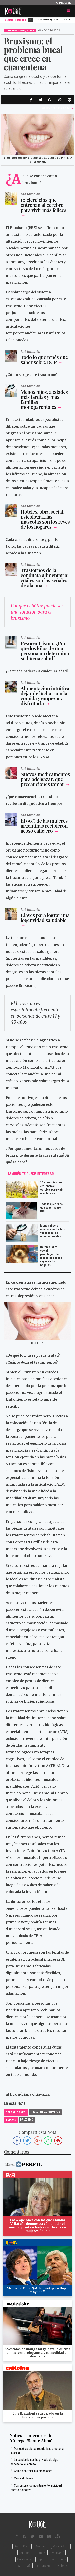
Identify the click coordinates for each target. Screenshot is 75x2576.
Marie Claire (61, 2546)
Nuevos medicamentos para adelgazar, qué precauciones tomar (45, 779)
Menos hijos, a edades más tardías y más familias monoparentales (44, 399)
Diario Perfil (22, 2546)
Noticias (41, 2546)
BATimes (61, 2566)
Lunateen (43, 2566)
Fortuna (24, 2553)
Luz (18, 2566)
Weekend (58, 2553)
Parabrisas (24, 2559)
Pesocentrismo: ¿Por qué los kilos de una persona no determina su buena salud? (45, 650)
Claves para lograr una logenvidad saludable (45, 917)
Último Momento (19, 20)
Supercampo (45, 2559)
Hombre (40, 2553)
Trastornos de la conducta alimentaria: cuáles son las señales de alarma (44, 577)
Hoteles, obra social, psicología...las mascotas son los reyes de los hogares (45, 519)
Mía (28, 2566)
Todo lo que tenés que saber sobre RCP (44, 359)
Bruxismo (26, 2119)
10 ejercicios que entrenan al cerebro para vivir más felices (43, 204)
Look (62, 2559)
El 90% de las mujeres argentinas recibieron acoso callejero (44, 825)
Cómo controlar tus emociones (33, 2471)
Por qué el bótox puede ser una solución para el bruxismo (37, 612)
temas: (11, 2119)
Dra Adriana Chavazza (45, 2112)
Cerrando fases (23, 2478)
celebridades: (16, 2112)
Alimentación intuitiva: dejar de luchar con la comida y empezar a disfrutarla (46, 695)
